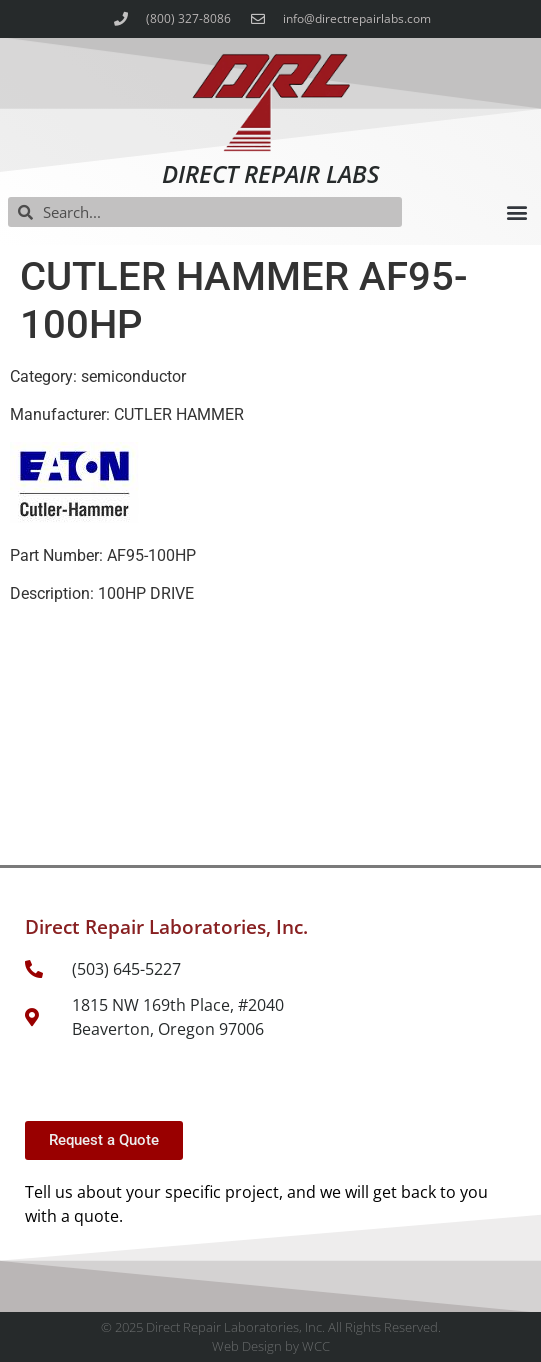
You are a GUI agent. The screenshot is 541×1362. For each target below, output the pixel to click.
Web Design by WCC (271, 1346)
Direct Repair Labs (270, 173)
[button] (516, 212)
